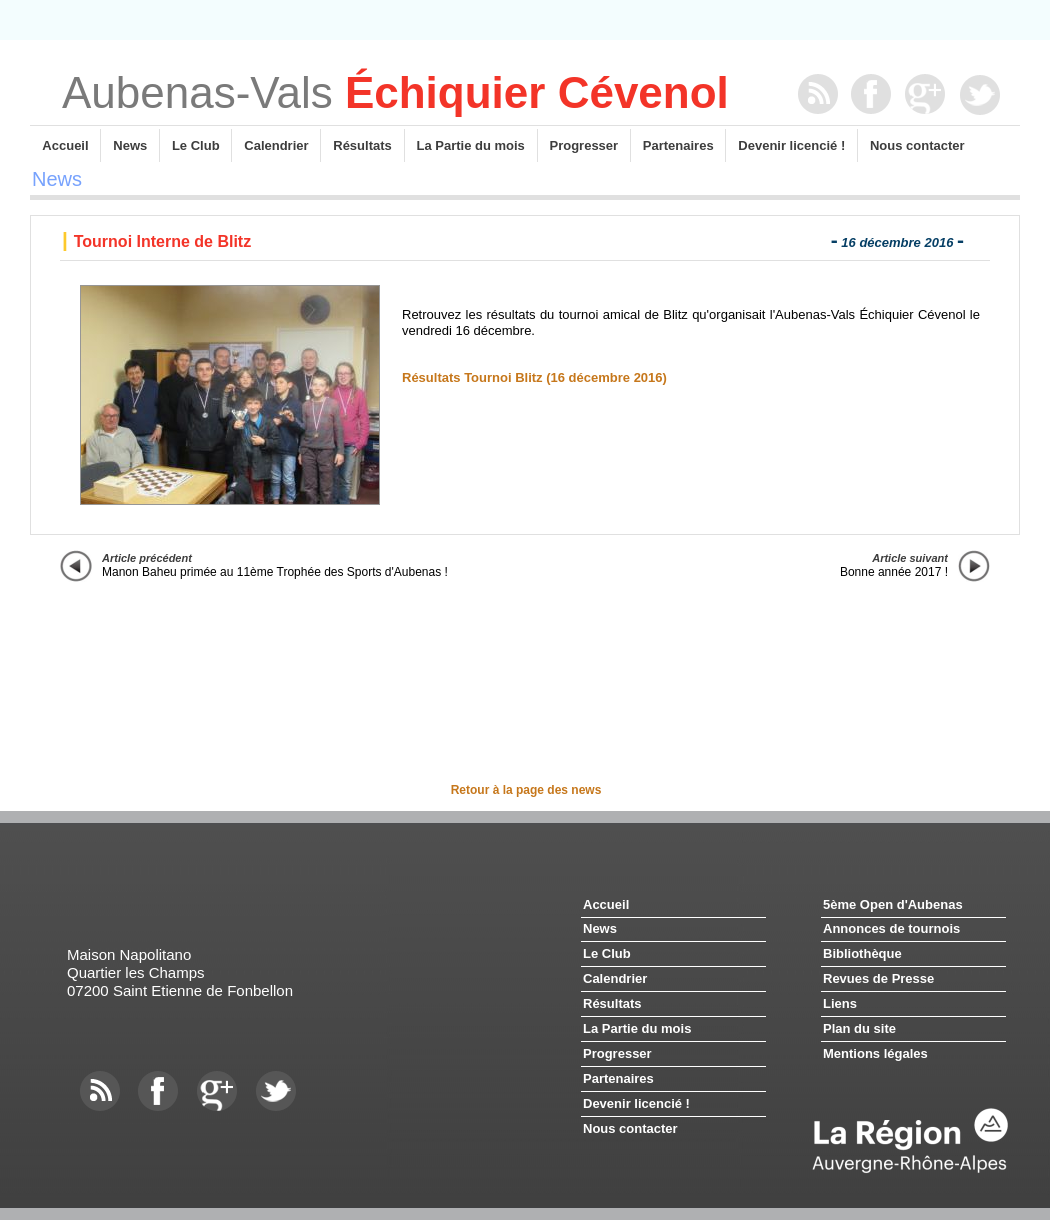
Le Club (195, 145)
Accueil (65, 145)
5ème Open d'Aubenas (893, 904)
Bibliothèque (862, 953)
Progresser (584, 145)
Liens (840, 1003)
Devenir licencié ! (791, 145)
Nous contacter (917, 145)
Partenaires (678, 145)
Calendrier (276, 145)
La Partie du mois (471, 145)
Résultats (362, 145)
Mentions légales (875, 1053)
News (130, 145)
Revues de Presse (878, 978)
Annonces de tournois (891, 928)
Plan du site (859, 1028)
